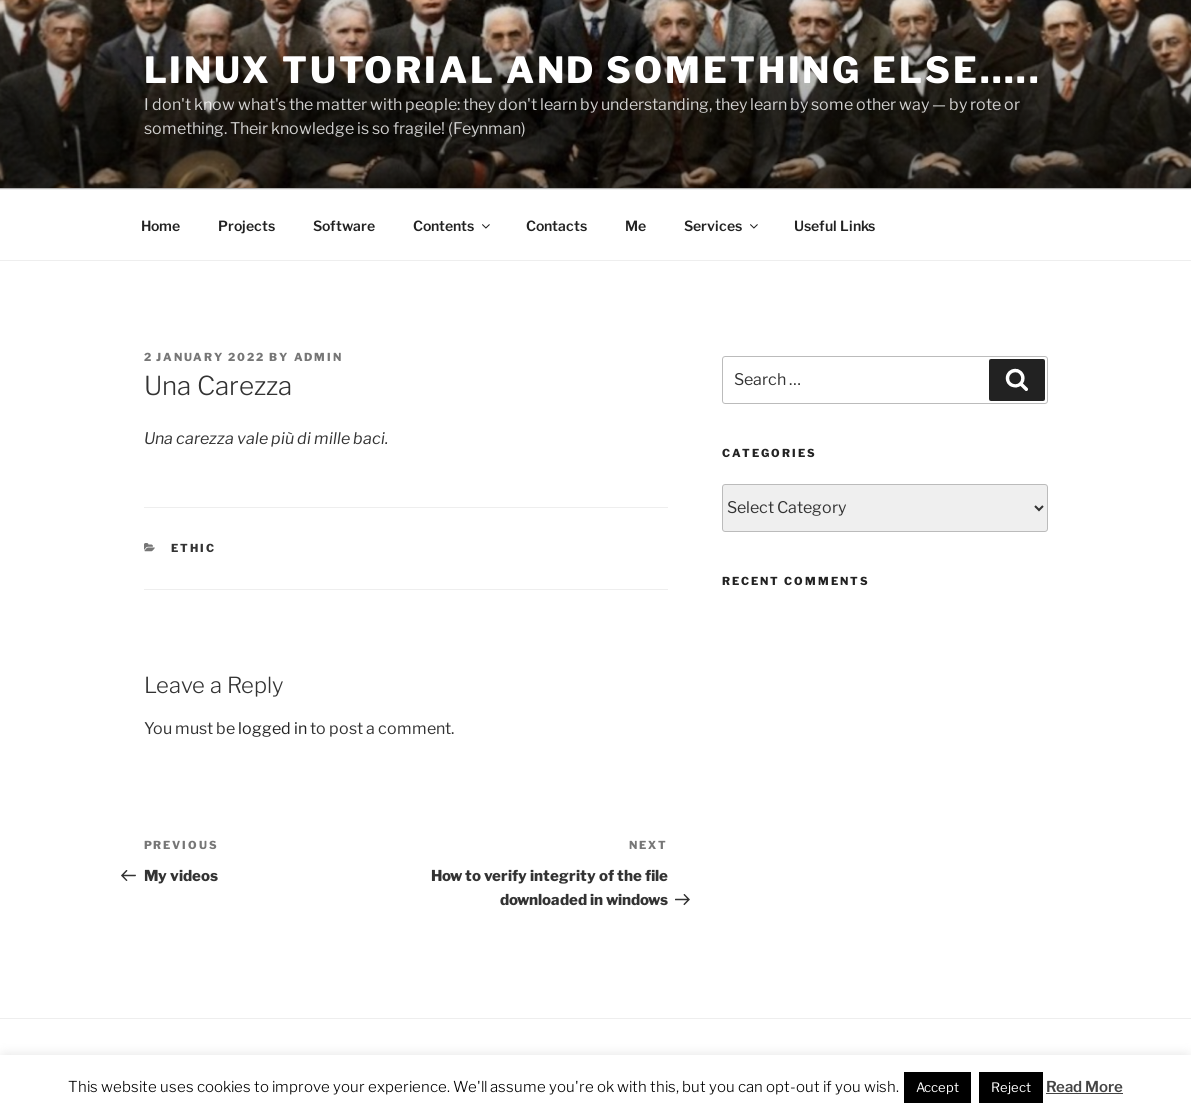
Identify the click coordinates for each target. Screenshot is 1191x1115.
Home (160, 225)
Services (722, 225)
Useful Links (834, 225)
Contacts (556, 225)
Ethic (193, 548)
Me (635, 225)
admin (319, 357)
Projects (246, 225)
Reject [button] (1011, 1087)
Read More (1084, 1087)
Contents (453, 225)
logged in (272, 728)
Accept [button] (937, 1087)
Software (344, 225)
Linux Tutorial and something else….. (593, 70)
